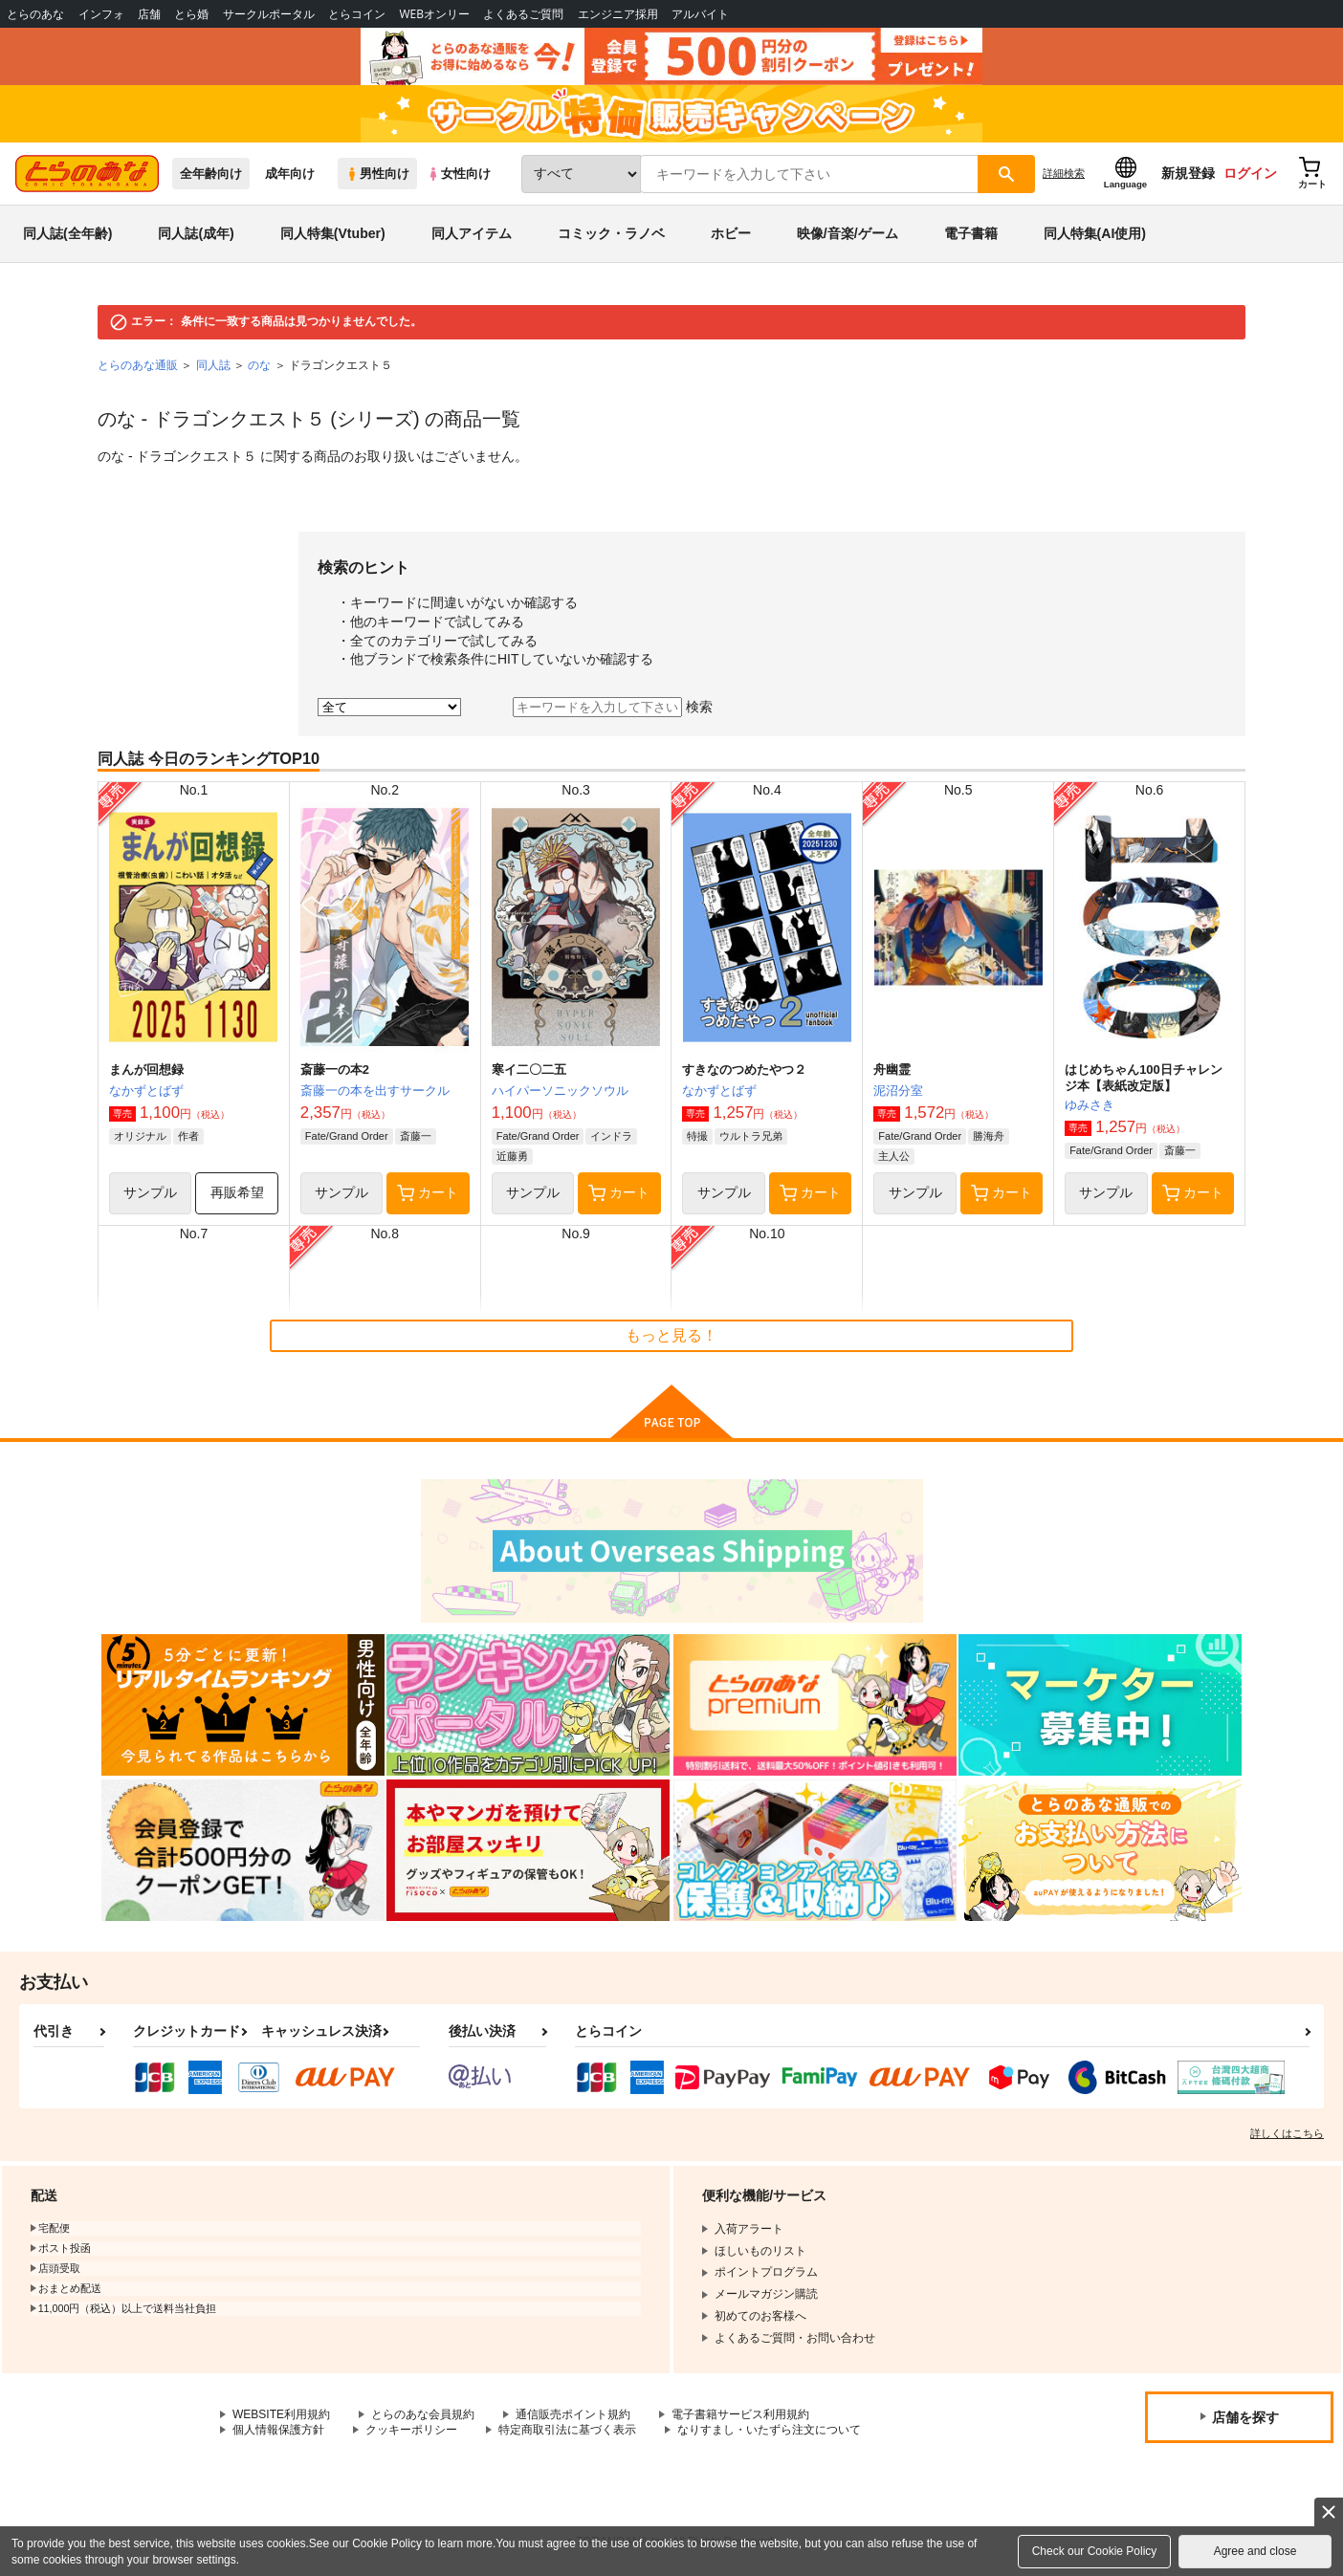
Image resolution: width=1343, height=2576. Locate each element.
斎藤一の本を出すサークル (375, 1090)
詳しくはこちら (1287, 2133)
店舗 (149, 14)
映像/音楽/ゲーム (847, 233)
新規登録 (1188, 173)
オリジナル (140, 1136)
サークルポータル (269, 14)
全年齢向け (211, 173)
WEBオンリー (434, 14)
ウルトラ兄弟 (750, 1136)
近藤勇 (512, 1156)
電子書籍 (971, 233)
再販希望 (237, 1192)
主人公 (894, 1156)
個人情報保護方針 (278, 2429)
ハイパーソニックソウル (560, 1090)
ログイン (1250, 173)
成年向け (290, 173)
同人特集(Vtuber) (332, 233)
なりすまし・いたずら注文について (769, 2429)
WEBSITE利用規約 (281, 2414)
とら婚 (191, 14)
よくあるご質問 (523, 14)
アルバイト (700, 14)
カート (427, 1193)
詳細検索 (1064, 173)
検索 (699, 706)
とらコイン (356, 14)
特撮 (697, 1136)
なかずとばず (146, 1090)
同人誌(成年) (195, 233)
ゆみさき (1089, 1105)
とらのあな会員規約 (422, 2414)
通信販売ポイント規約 (573, 2414)
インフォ (101, 14)
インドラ (611, 1136)
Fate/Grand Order (346, 1136)
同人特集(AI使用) (1095, 233)
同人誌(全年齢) (67, 233)
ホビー (731, 233)
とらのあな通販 (138, 365)
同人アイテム (471, 233)
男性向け (377, 173)
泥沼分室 (898, 1090)
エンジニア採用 (618, 14)
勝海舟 (988, 1136)
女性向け (459, 173)
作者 (188, 1136)
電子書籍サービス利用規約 (740, 2414)
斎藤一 (415, 1136)
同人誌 (213, 365)
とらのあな (35, 14)
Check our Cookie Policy (1094, 2551)
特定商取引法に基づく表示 (567, 2429)
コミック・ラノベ (611, 233)
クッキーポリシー (411, 2429)
